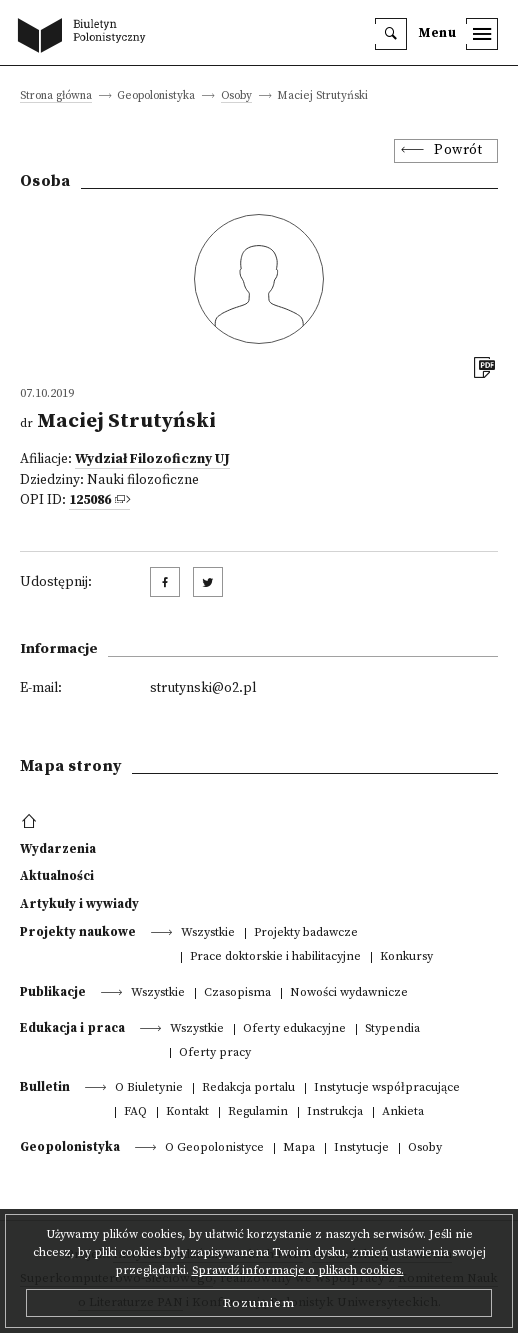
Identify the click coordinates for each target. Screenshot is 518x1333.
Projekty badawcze (306, 933)
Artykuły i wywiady (79, 904)
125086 (90, 500)
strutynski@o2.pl (203, 688)
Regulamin (258, 1112)
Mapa (299, 1148)
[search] (391, 34)
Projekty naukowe (78, 932)
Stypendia (392, 1029)
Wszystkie (208, 933)
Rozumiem (259, 1303)
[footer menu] (31, 822)
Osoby (236, 96)
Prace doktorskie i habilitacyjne (275, 957)
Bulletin (45, 1087)
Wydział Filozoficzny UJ (152, 459)
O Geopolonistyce (214, 1148)
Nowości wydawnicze (349, 993)
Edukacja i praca (72, 1028)
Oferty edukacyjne (294, 1029)
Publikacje (53, 992)
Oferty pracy (215, 1053)
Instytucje (361, 1148)
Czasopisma (237, 993)
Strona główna (56, 96)
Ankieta (403, 1112)
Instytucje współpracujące (387, 1088)
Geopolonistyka (70, 1147)
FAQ (135, 1112)
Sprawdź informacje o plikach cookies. (298, 1270)
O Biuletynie (149, 1088)
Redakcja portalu (248, 1088)
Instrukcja (335, 1112)
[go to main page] (86, 37)
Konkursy (406, 957)
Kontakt (187, 1112)
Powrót (458, 150)
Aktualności (57, 876)
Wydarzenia (58, 849)
